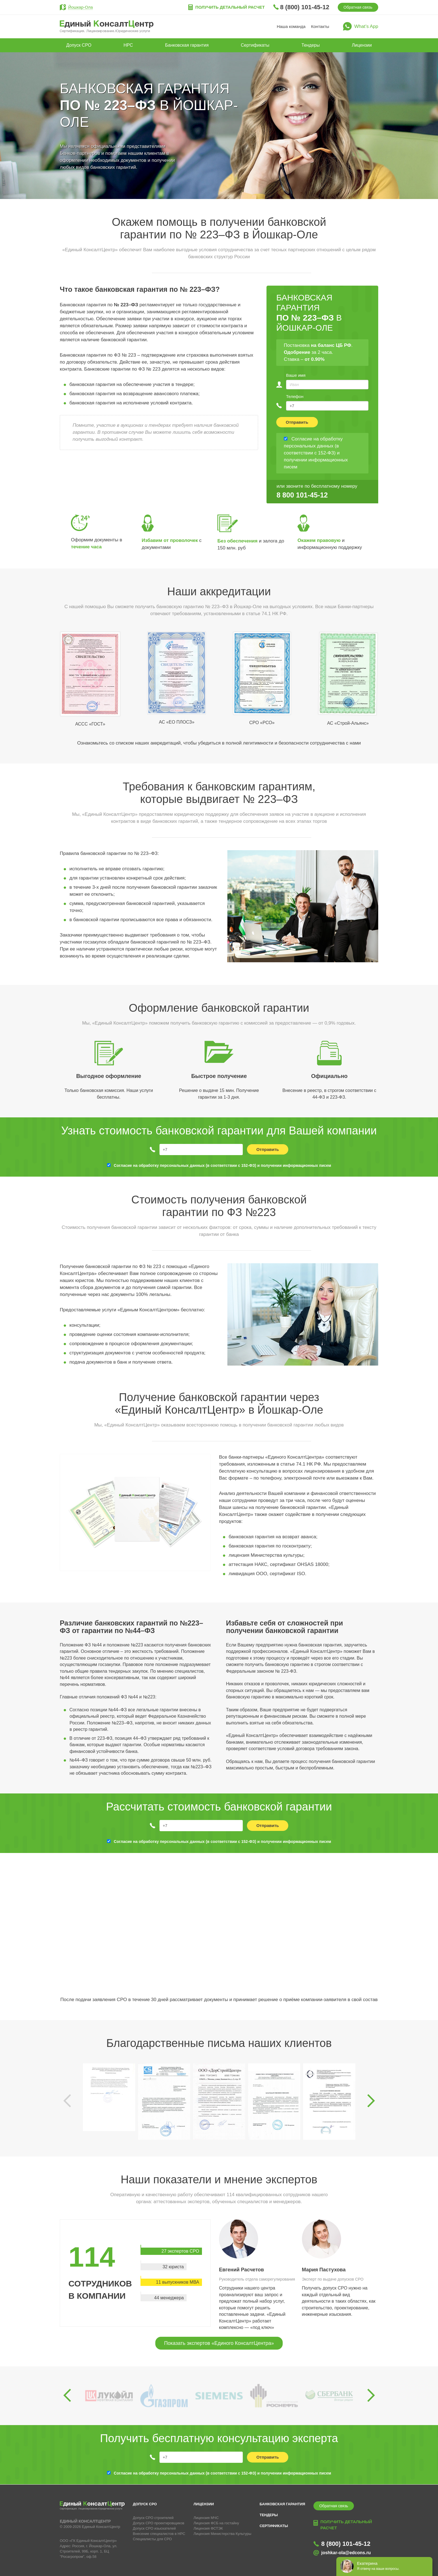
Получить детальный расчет (230, 7)
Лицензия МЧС (206, 2518)
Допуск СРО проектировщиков (158, 2523)
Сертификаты (255, 45)
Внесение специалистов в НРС (159, 2534)
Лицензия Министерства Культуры (222, 2534)
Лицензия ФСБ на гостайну (216, 2523)
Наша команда (291, 26)
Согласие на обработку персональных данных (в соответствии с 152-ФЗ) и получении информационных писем (222, 1165)
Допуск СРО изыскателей (154, 2528)
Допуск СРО (78, 45)
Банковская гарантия (187, 45)
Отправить (297, 422)
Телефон (294, 396)
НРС (128, 45)
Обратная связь (358, 7)
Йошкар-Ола (80, 7)
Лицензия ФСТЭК (208, 2528)
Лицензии (362, 45)
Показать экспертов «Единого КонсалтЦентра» (219, 2343)
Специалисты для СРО (152, 2539)
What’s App (366, 26)
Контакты (320, 26)
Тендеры (310, 45)
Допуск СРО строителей (153, 2518)
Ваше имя (296, 375)
